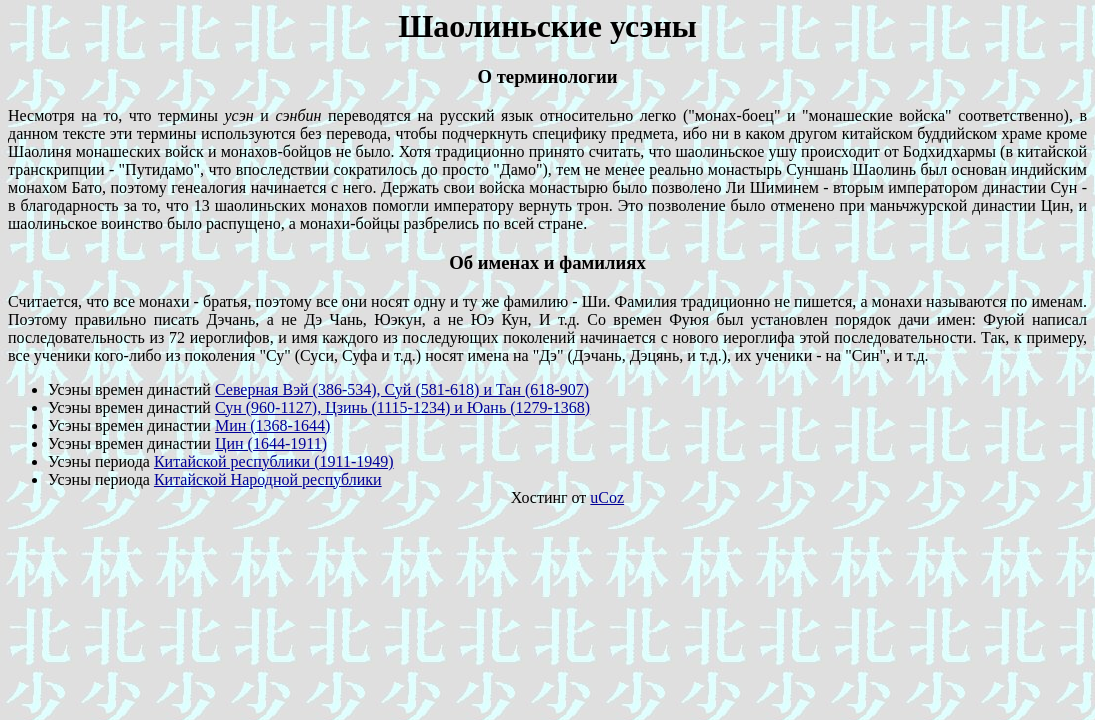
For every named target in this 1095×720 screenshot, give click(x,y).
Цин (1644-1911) (271, 443)
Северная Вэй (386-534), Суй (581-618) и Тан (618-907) (402, 389)
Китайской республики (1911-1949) (274, 461)
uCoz (607, 497)
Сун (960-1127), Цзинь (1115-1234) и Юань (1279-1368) (402, 407)
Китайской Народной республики (268, 479)
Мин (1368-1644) (272, 425)
